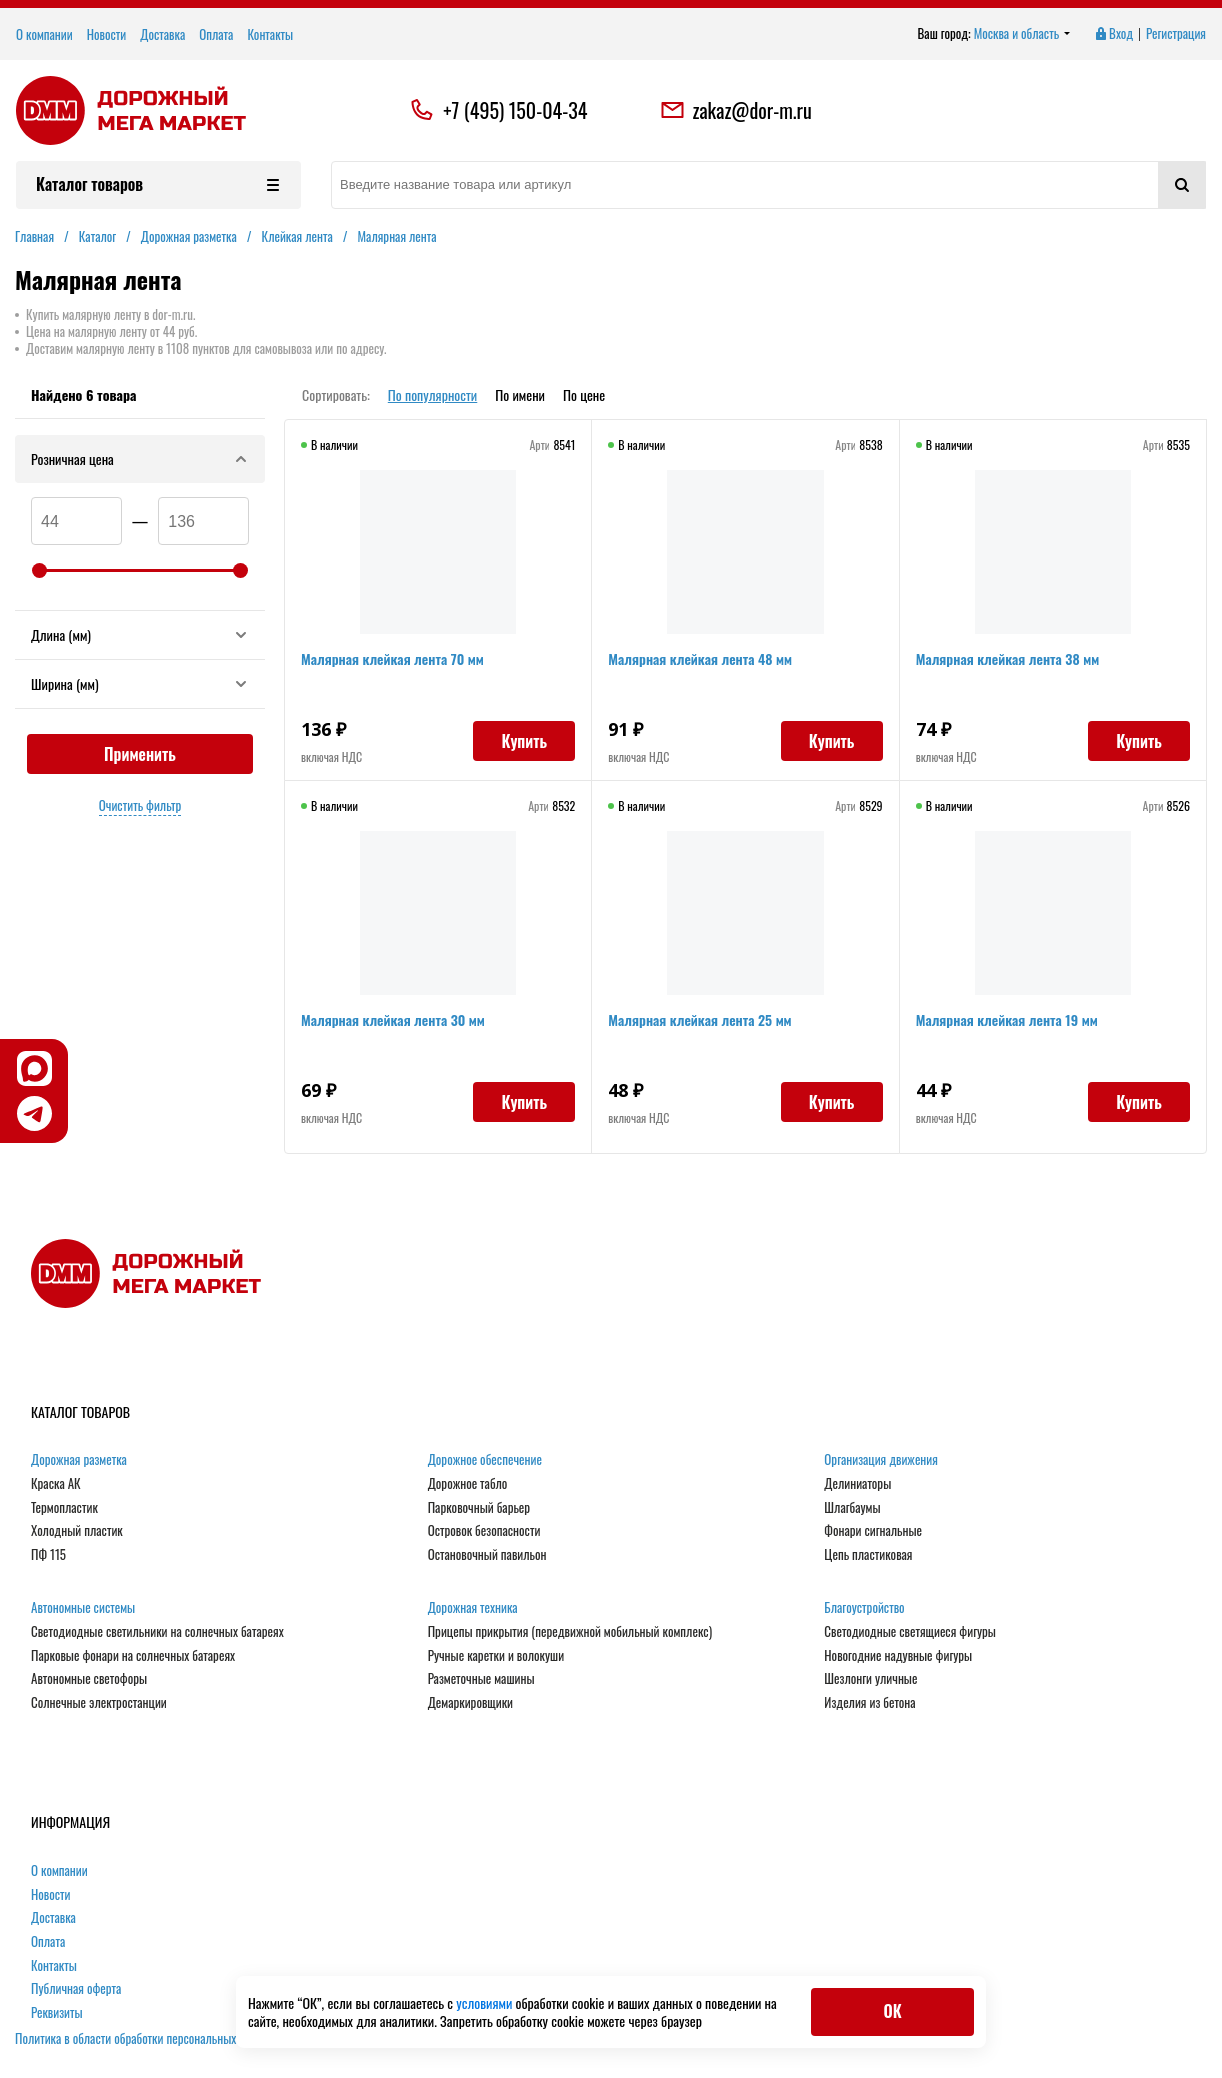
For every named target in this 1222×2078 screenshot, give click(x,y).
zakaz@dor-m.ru (736, 110)
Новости (107, 34)
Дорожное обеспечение (485, 1460)
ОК (892, 2011)
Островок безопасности (484, 1531)
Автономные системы (83, 1608)
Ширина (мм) (140, 683)
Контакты (270, 34)
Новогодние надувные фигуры (898, 1656)
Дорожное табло (468, 1484)
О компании (44, 34)
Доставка (162, 34)
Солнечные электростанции (99, 1703)
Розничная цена (140, 458)
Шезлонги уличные (870, 1679)
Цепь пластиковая (868, 1555)
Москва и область (1022, 34)
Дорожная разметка (79, 1460)
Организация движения (881, 1460)
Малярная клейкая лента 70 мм (392, 658)
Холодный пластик (77, 1531)
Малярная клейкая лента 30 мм (393, 1019)
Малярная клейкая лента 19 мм (1007, 1019)
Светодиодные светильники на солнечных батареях (157, 1632)
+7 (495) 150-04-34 (515, 110)
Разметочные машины (481, 1679)
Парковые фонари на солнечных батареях (133, 1656)
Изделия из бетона (869, 1703)
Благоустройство (864, 1608)
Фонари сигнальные (873, 1531)
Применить (140, 754)
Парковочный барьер (479, 1508)
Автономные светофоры (89, 1679)
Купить (524, 741)
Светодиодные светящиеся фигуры (910, 1632)
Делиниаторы (857, 1484)
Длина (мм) (140, 634)
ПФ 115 (48, 1555)
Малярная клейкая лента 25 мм (699, 1019)
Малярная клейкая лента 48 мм (700, 658)
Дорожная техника (473, 1608)
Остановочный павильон (487, 1555)
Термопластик (64, 1508)
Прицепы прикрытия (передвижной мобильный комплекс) (570, 1632)
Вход (1113, 34)
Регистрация (1176, 34)
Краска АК (56, 1484)
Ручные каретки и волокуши (496, 1656)
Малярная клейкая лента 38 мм (1007, 658)
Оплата (216, 34)
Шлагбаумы (852, 1508)
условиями (485, 2002)
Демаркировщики (470, 1703)
